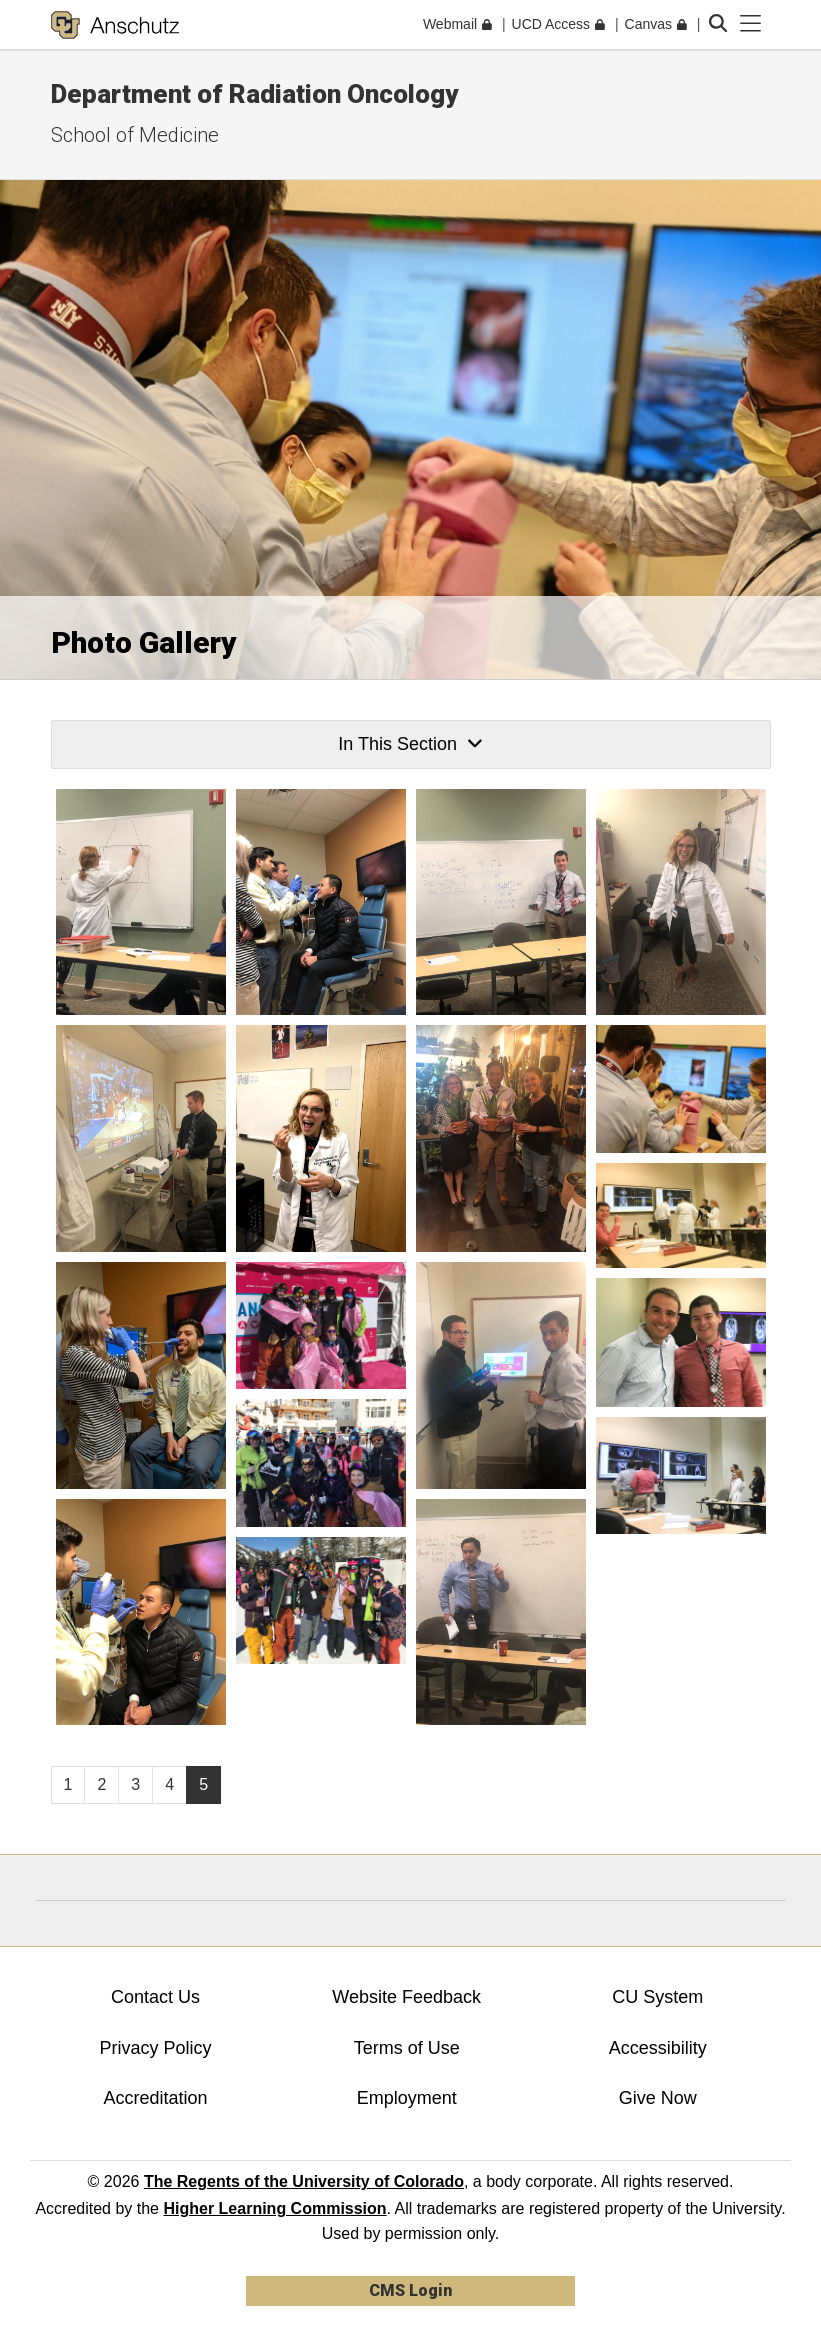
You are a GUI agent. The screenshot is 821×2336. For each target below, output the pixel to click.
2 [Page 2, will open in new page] (101, 1784)
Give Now (658, 2098)
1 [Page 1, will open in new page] (68, 1784)
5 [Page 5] (203, 1784)
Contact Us (155, 1997)
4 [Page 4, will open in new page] (169, 1784)
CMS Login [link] (410, 2290)
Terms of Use (407, 2048)
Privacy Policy (156, 2048)
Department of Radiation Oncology (254, 94)
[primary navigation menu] (751, 24)
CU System (657, 1997)
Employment (407, 2098)
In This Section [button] (410, 744)
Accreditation (156, 2098)
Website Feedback (406, 1997)
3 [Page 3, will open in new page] (135, 1784)
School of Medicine (135, 135)
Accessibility (658, 2048)
